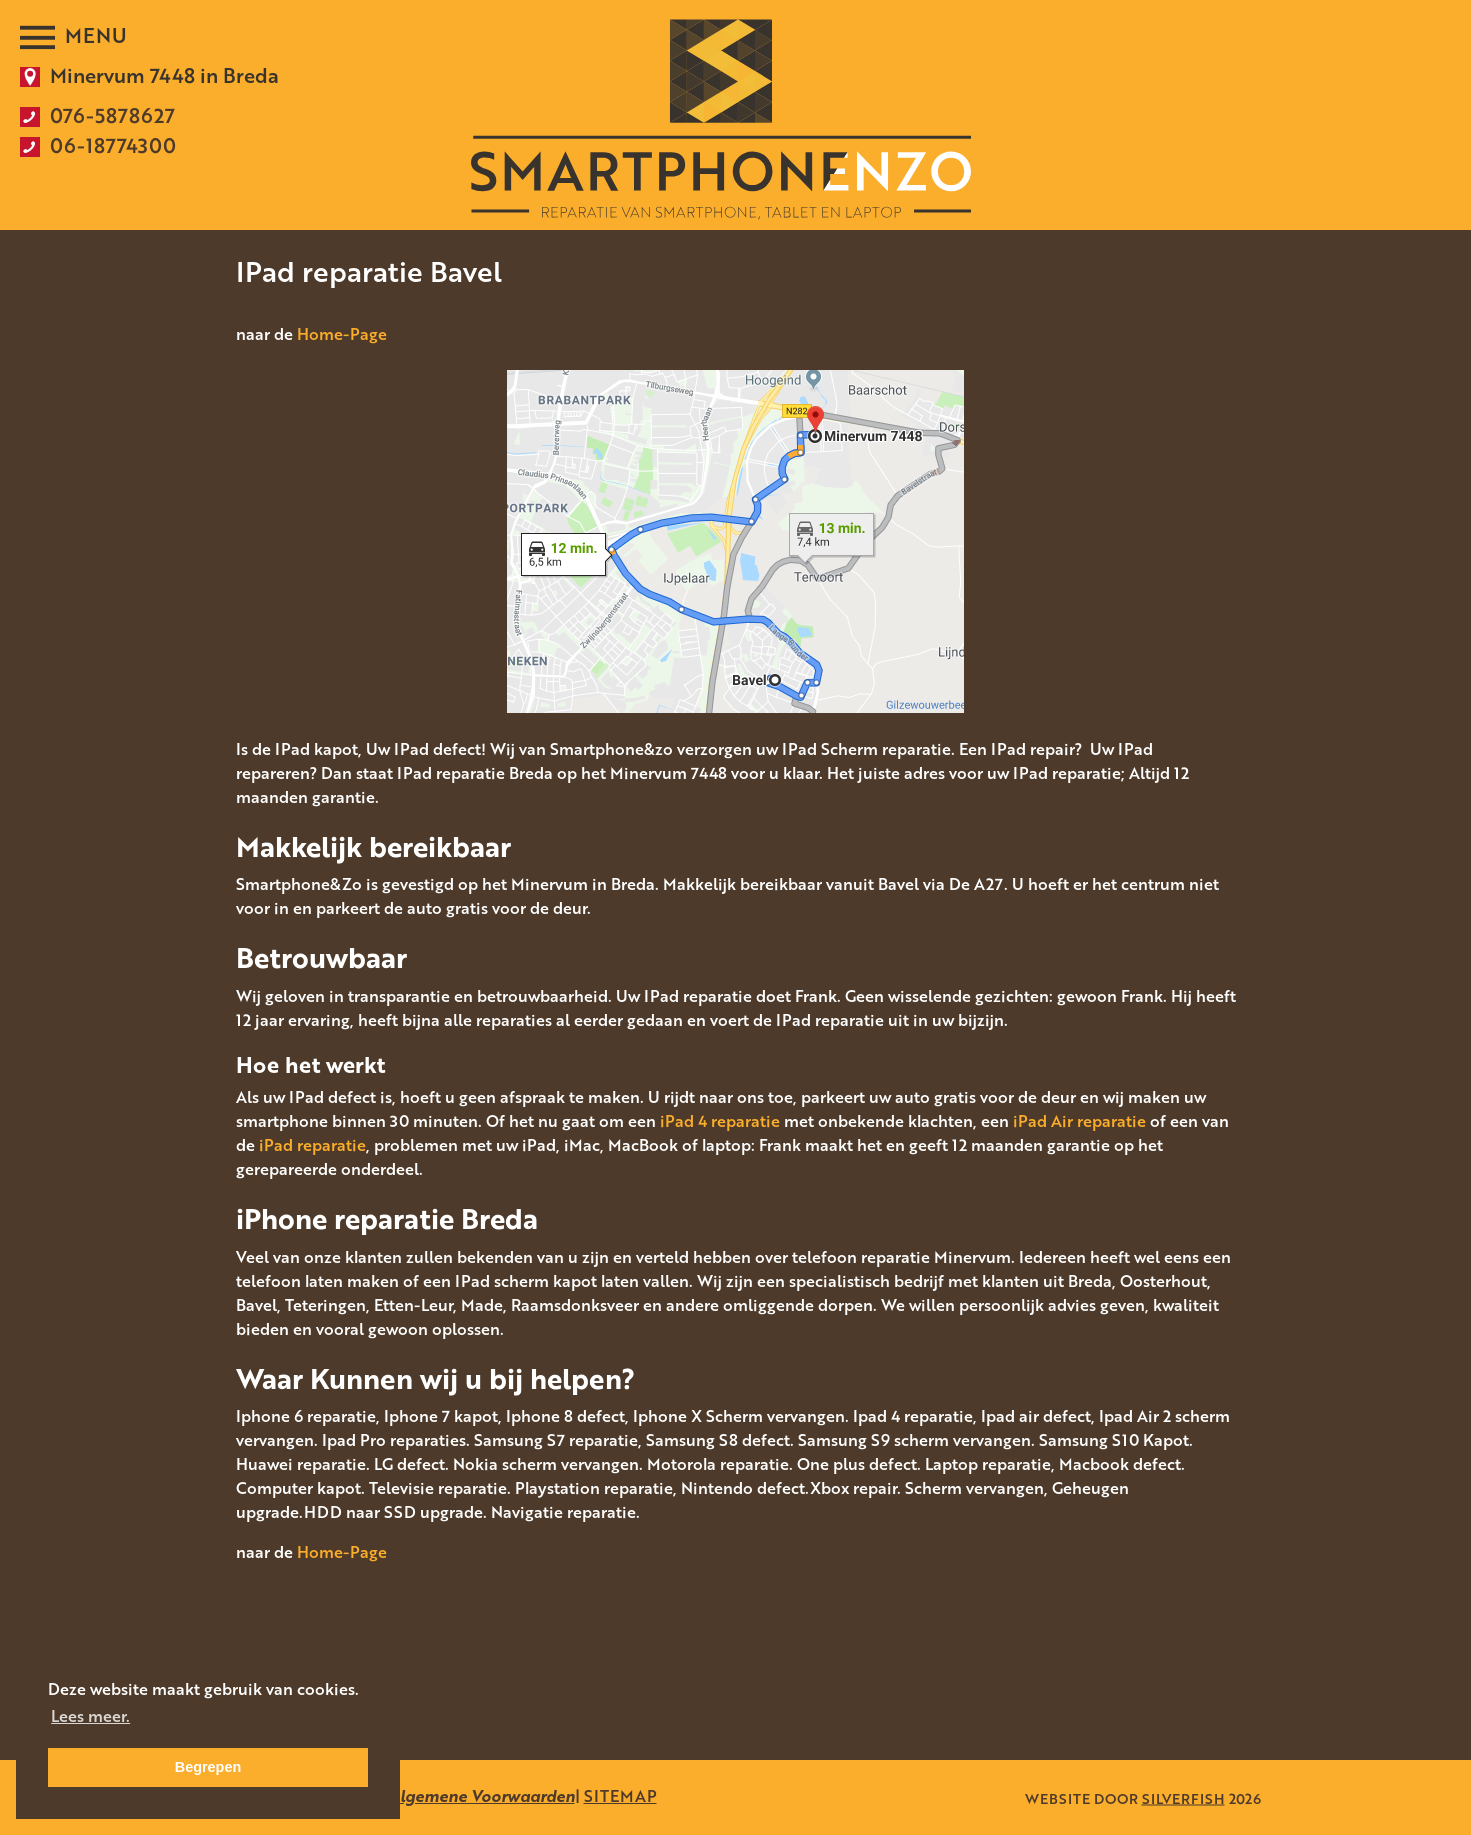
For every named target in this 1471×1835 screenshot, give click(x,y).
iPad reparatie (312, 1145)
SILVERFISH (1183, 1797)
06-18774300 (113, 145)
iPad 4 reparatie (720, 1121)
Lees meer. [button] (90, 1716)
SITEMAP (620, 1796)
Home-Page (342, 334)
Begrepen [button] (208, 1767)
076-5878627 (112, 115)
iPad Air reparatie (1079, 1121)
